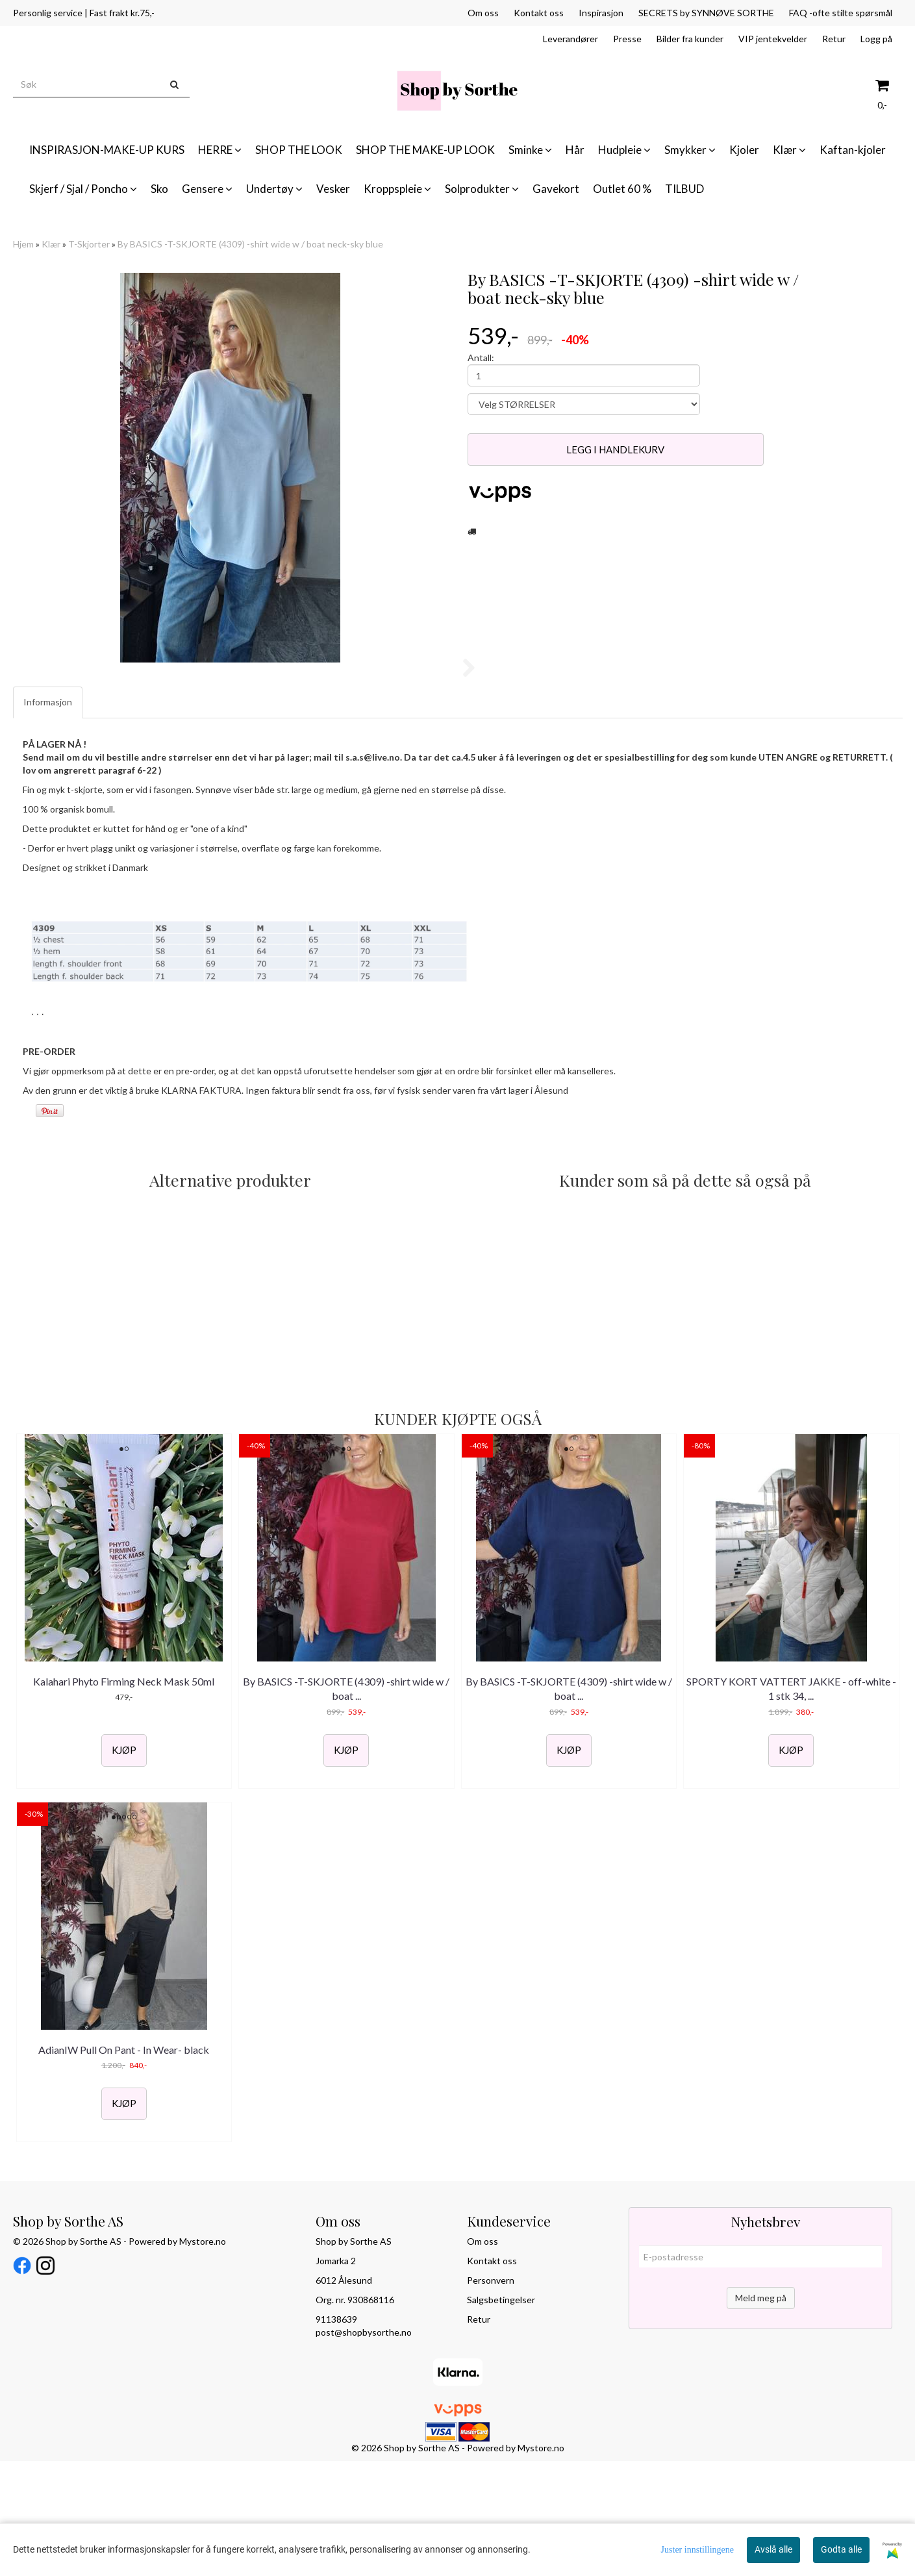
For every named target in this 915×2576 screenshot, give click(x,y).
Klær (51, 243)
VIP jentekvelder (772, 38)
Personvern (490, 2395)
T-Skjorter (89, 243)
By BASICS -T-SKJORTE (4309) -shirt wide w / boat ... (346, 1803)
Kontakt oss (539, 12)
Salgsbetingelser (501, 2415)
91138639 (336, 2434)
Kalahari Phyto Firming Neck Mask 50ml (123, 1796)
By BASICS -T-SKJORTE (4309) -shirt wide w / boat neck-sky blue (250, 243)
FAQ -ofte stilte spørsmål (840, 12)
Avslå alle (773, 2549)
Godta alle (841, 2549)
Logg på (876, 38)
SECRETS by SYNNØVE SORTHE (706, 12)
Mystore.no (202, 2356)
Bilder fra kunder (690, 38)
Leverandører (570, 38)
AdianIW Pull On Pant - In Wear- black (123, 2164)
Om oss (483, 12)
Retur (834, 38)
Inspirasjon (601, 12)
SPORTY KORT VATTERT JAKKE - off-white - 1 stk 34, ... (791, 1803)
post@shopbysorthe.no (364, 2447)
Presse (627, 38)
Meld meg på (760, 2413)
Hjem (23, 243)
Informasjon (47, 817)
